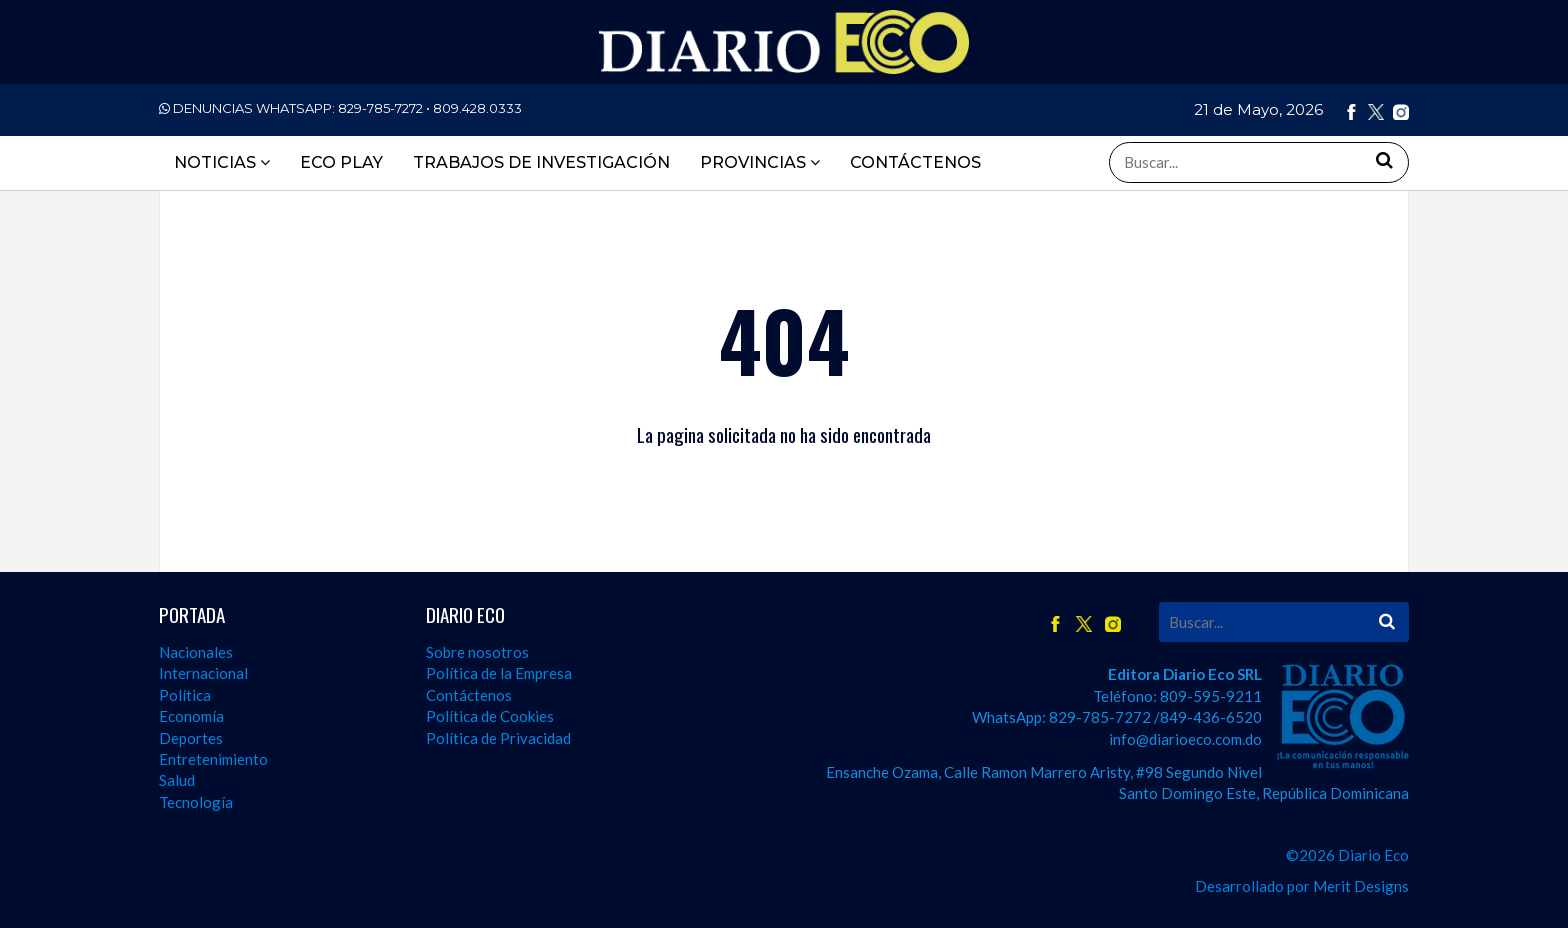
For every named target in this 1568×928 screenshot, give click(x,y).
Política (185, 695)
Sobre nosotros (477, 652)
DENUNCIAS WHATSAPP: (340, 108)
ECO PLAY (341, 162)
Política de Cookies (490, 716)
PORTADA (192, 614)
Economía (191, 716)
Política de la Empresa (499, 673)
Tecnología (196, 802)
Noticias (222, 162)
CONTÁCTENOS (915, 162)
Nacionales (196, 652)
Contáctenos (469, 695)
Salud (177, 780)
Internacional (203, 673)
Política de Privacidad (498, 738)
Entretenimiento (213, 759)
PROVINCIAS (760, 162)
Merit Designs (1361, 886)
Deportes (191, 738)
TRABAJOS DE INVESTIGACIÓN (541, 162)
